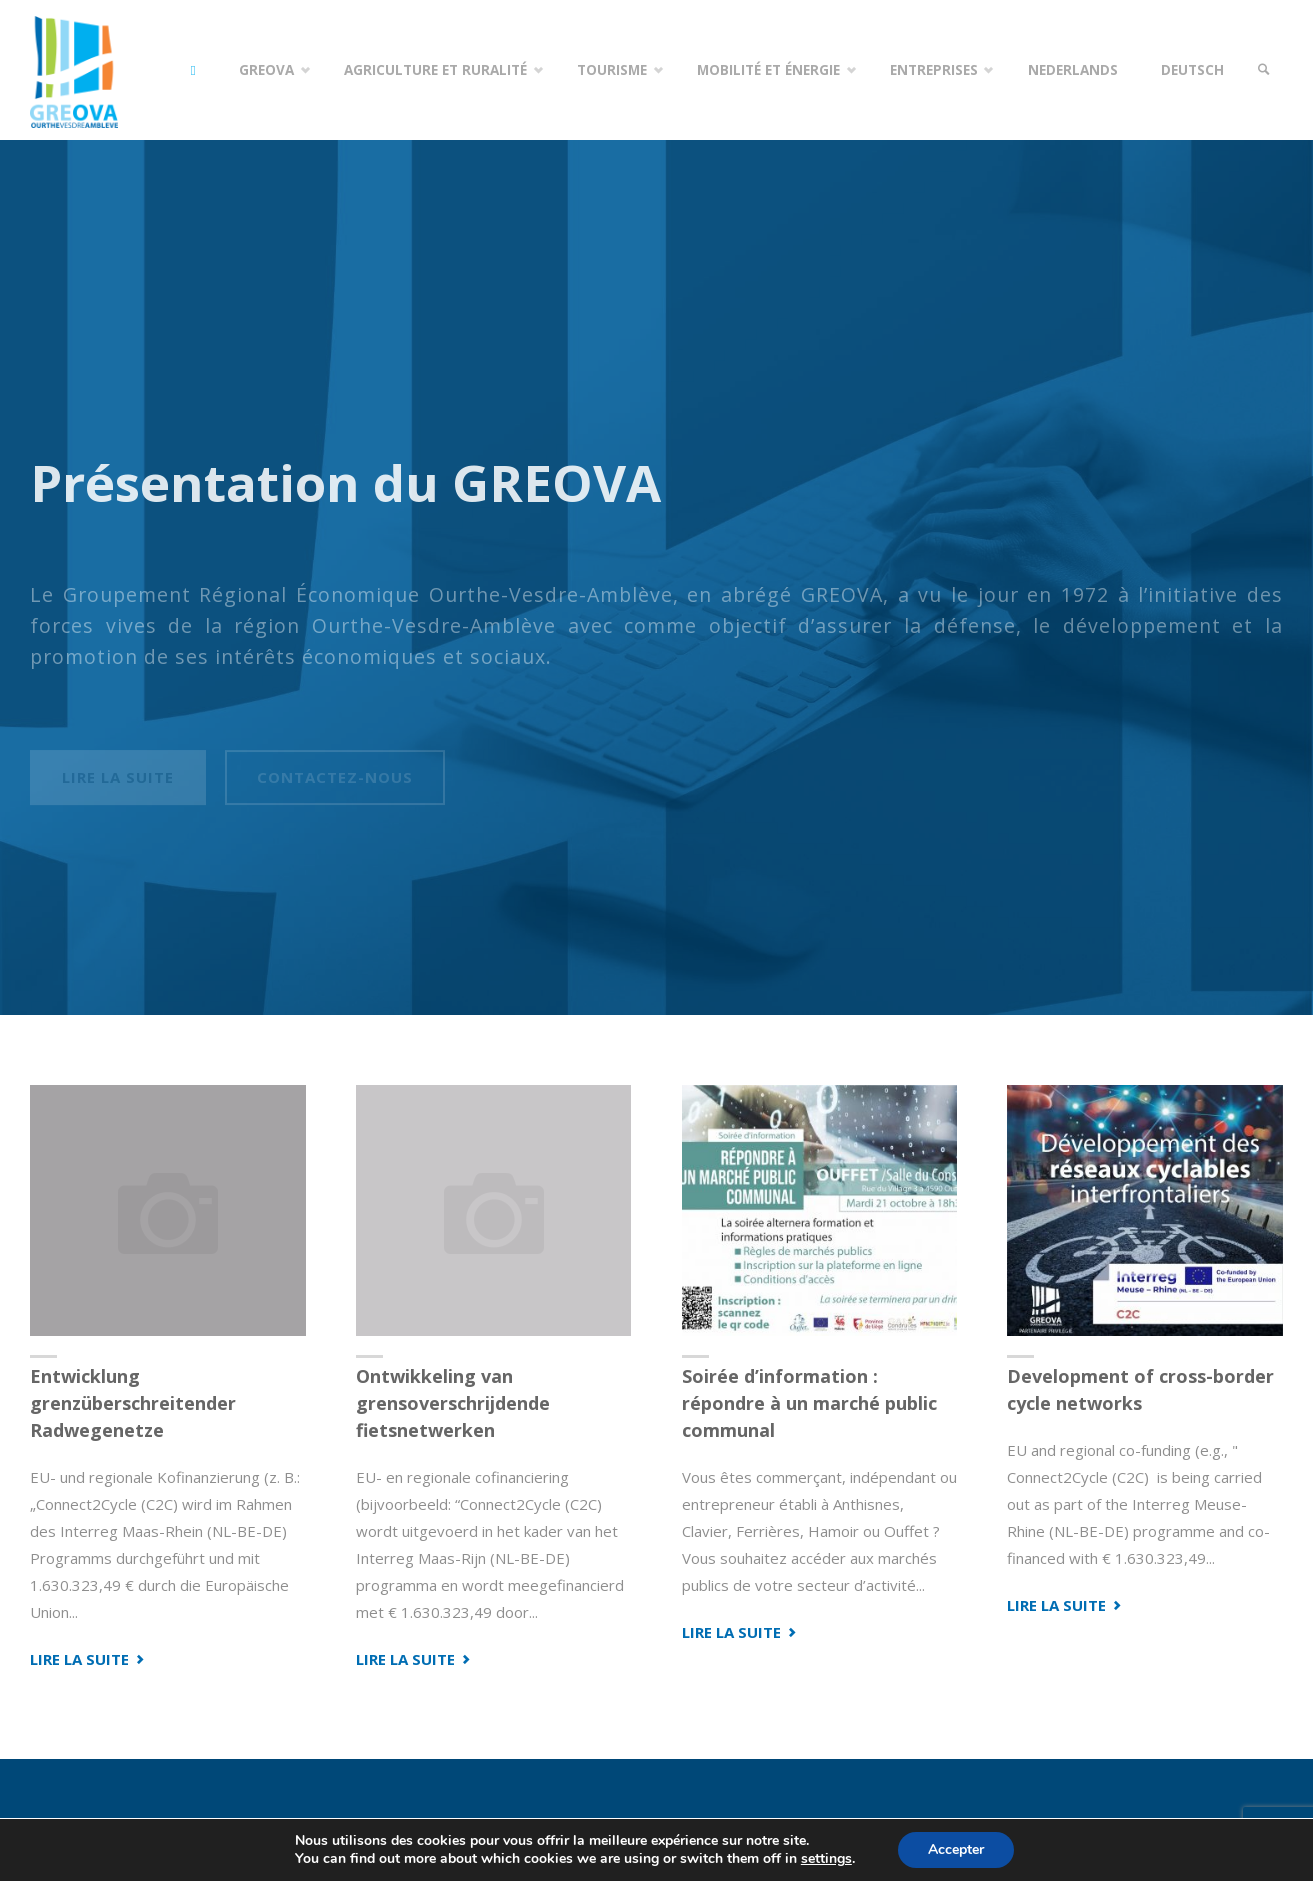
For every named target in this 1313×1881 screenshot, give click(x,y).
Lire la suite (89, 1659)
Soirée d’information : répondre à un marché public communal (809, 1403)
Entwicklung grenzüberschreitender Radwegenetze (133, 1403)
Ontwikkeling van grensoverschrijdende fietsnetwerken (453, 1403)
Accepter (956, 1849)
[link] (1264, 70)
